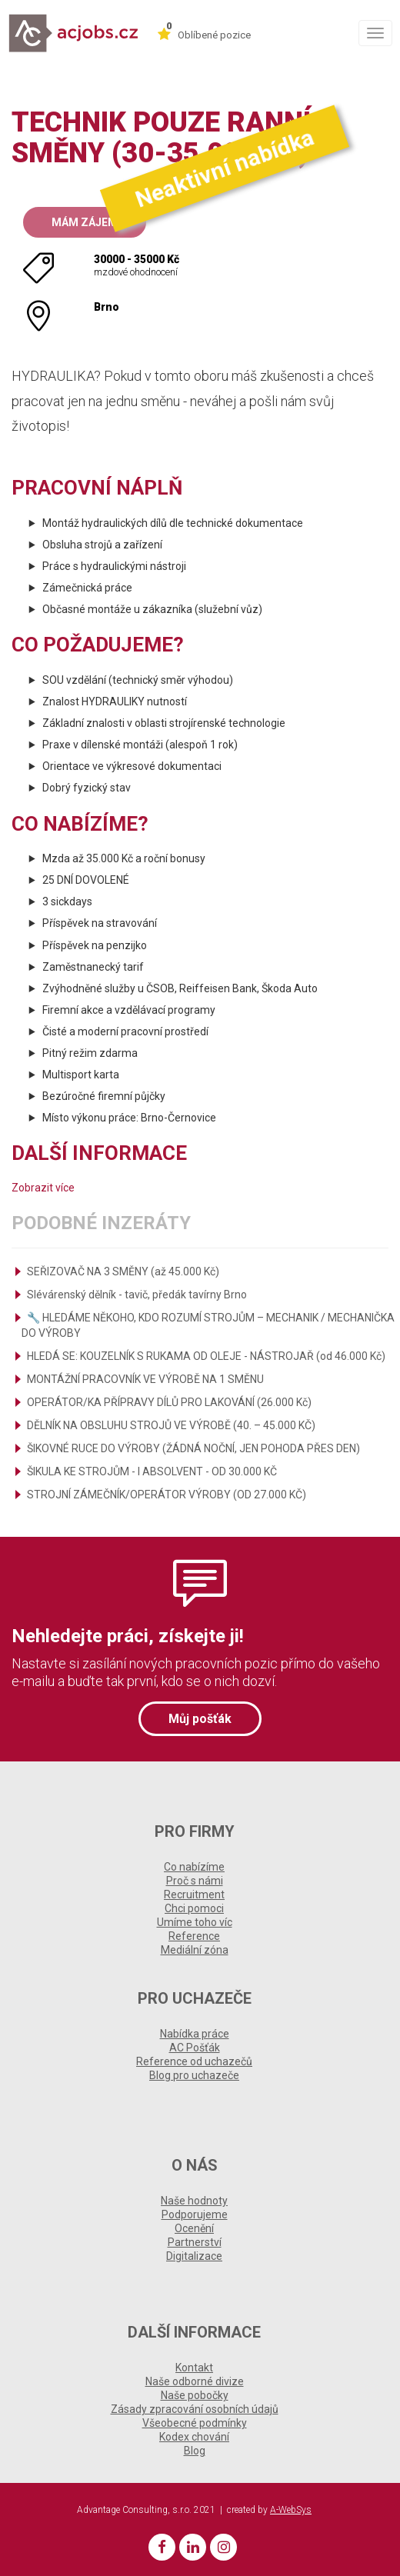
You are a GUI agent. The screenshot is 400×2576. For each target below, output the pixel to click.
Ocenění (194, 2228)
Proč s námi (194, 1881)
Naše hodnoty (194, 2200)
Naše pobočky (194, 2395)
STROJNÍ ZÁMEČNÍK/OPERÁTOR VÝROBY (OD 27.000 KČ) (166, 1494)
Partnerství (195, 2242)
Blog (194, 2450)
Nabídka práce (194, 2034)
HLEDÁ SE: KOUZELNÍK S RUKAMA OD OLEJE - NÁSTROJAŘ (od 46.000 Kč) (206, 1356)
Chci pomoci (194, 1908)
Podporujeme (195, 2214)
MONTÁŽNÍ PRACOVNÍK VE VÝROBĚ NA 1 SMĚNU (145, 1379)
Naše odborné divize (194, 2381)
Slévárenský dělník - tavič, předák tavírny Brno (137, 1294)
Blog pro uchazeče (194, 2075)
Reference (194, 1936)
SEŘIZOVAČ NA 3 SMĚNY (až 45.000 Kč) (123, 1271)
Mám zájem (85, 222)
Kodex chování (194, 2437)
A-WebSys (291, 2509)
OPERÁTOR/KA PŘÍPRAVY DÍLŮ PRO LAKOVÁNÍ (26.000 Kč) (169, 1402)
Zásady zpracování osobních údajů (194, 2409)
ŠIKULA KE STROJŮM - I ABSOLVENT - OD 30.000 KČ (152, 1471)
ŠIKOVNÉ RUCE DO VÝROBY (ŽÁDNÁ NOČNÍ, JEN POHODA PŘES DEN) (193, 1448)
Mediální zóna (194, 1950)
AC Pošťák (194, 2047)
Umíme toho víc (194, 1922)
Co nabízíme (194, 1867)
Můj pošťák (200, 1718)
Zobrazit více (43, 1187)
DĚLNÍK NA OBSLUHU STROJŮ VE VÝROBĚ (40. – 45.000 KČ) (171, 1425)
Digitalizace (194, 2256)
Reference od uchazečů (194, 2061)
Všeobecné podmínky (194, 2423)
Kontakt (194, 2367)
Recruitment (194, 1894)
